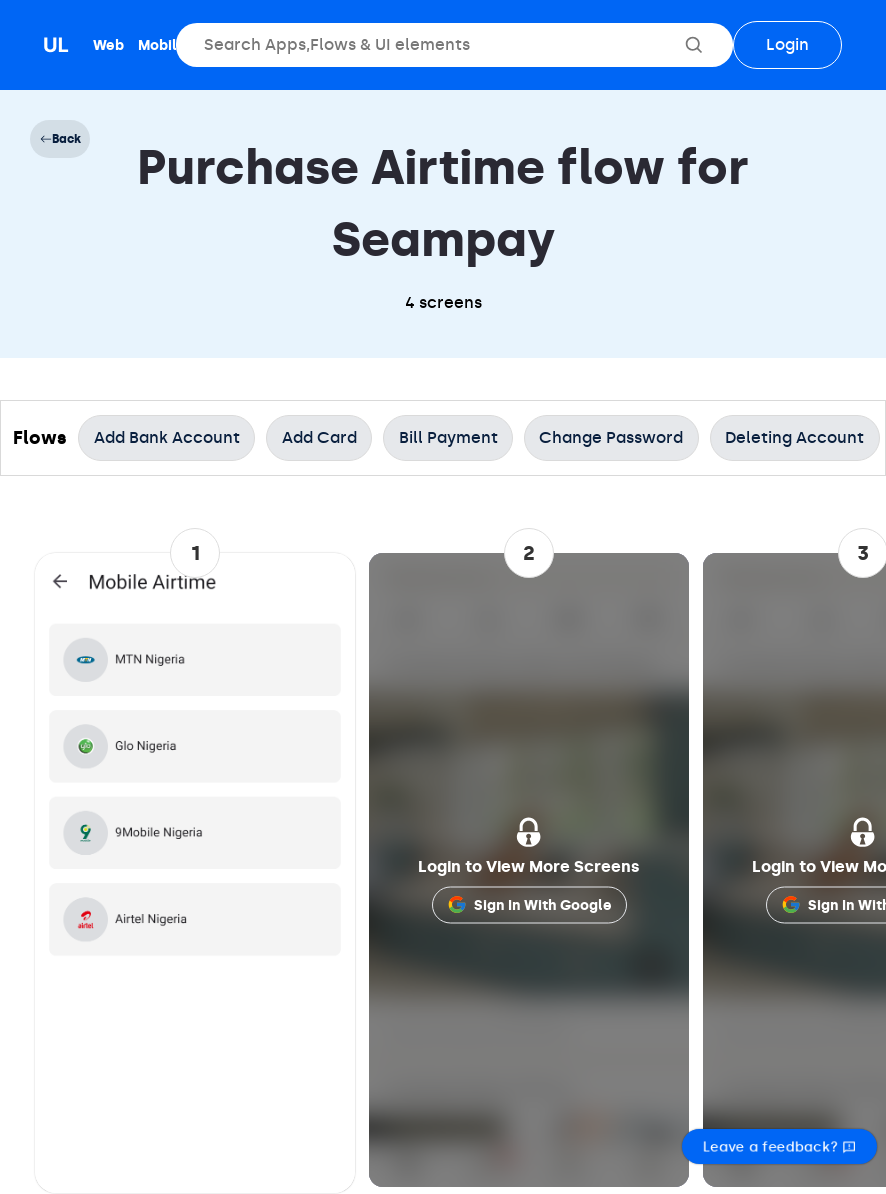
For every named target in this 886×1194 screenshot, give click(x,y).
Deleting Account (794, 437)
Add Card (319, 437)
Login (787, 44)
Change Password (611, 437)
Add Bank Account (167, 437)
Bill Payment (448, 437)
